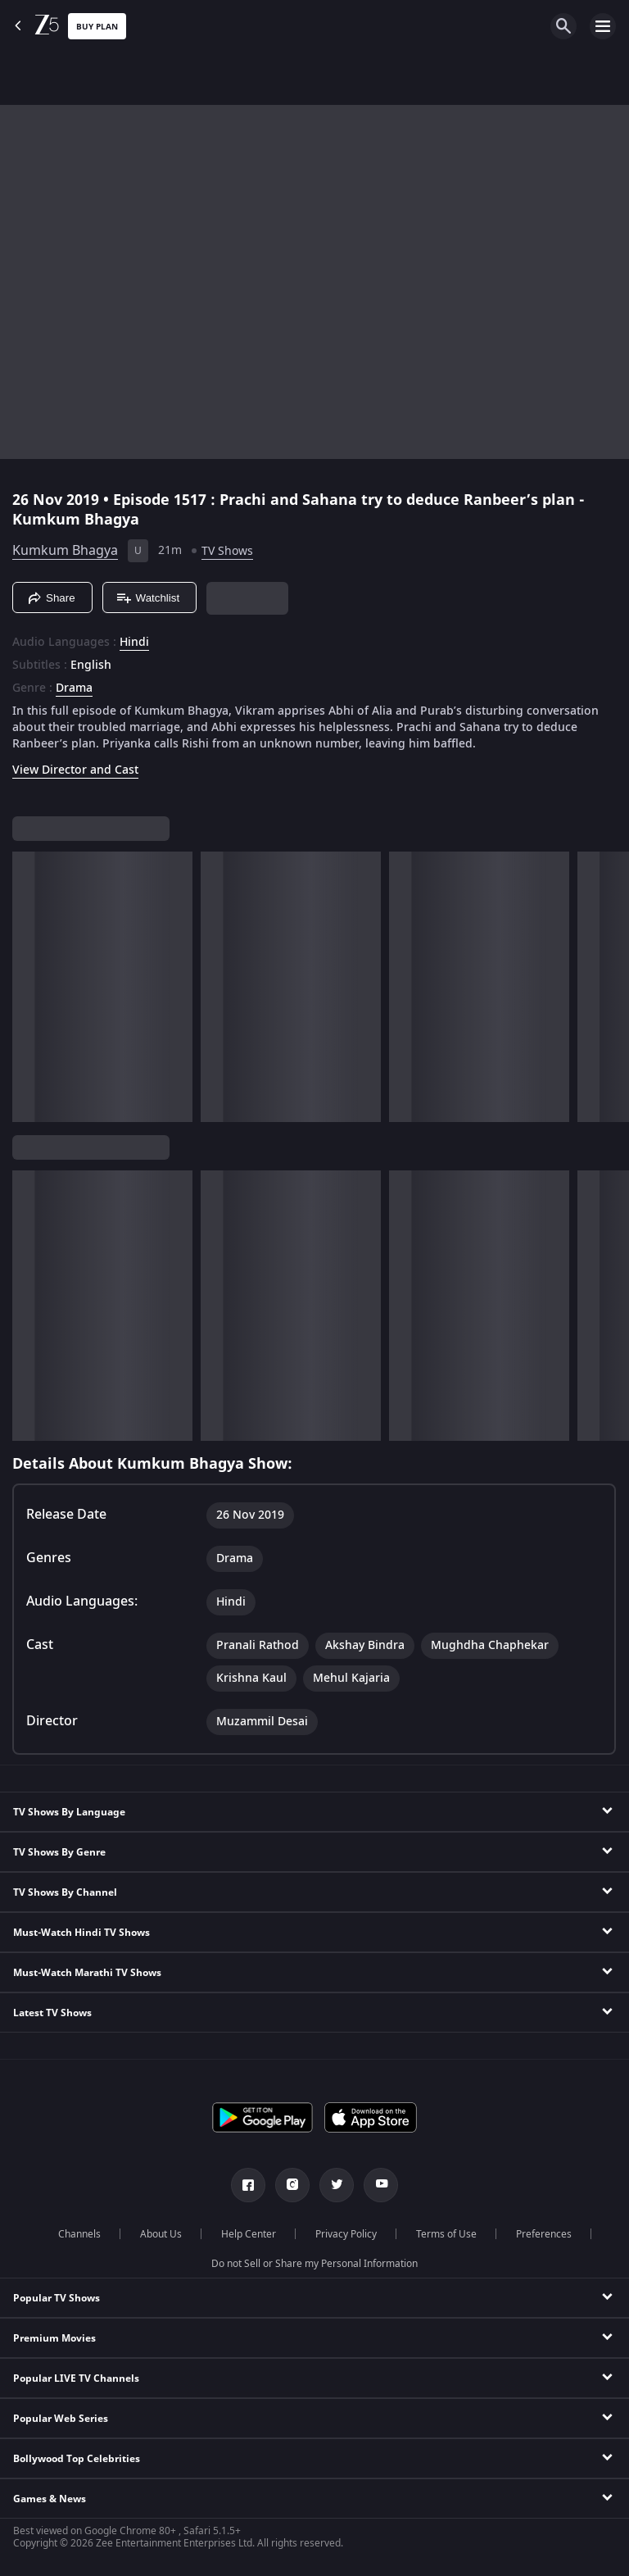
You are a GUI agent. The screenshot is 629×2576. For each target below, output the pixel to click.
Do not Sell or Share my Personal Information (314, 2263)
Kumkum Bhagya (65, 551)
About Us (161, 2234)
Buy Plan (97, 26)
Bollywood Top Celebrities (76, 2459)
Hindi (134, 642)
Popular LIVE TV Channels (76, 2378)
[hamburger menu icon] (603, 26)
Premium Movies (54, 2338)
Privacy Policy (346, 2234)
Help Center (248, 2234)
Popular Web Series (60, 2419)
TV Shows (227, 551)
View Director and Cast (75, 770)
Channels (79, 2234)
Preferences (544, 2234)
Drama (74, 688)
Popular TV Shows (56, 2298)
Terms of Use (446, 2234)
